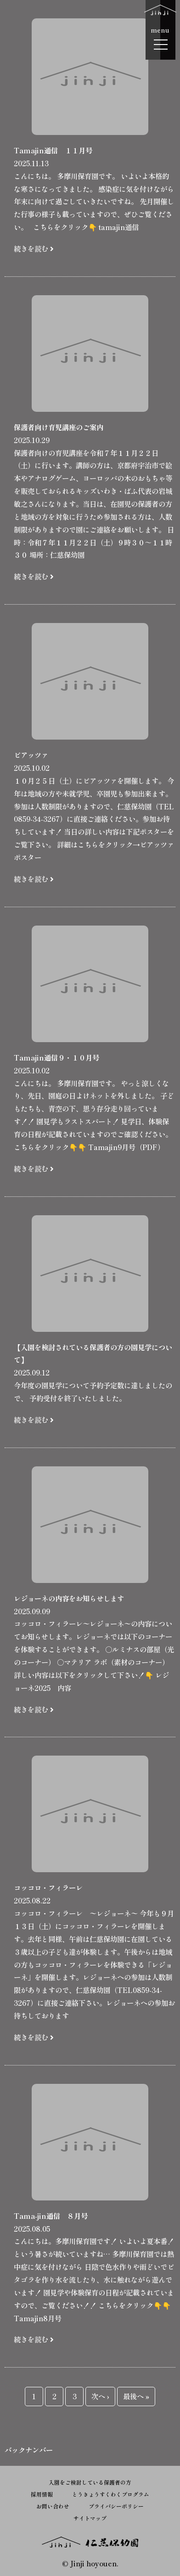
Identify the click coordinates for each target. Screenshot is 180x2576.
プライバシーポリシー (116, 2506)
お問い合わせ (52, 2506)
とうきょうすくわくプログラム (110, 2494)
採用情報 (42, 2494)
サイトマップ (90, 2518)
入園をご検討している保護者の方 (90, 2482)
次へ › (100, 2396)
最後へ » (136, 2396)
